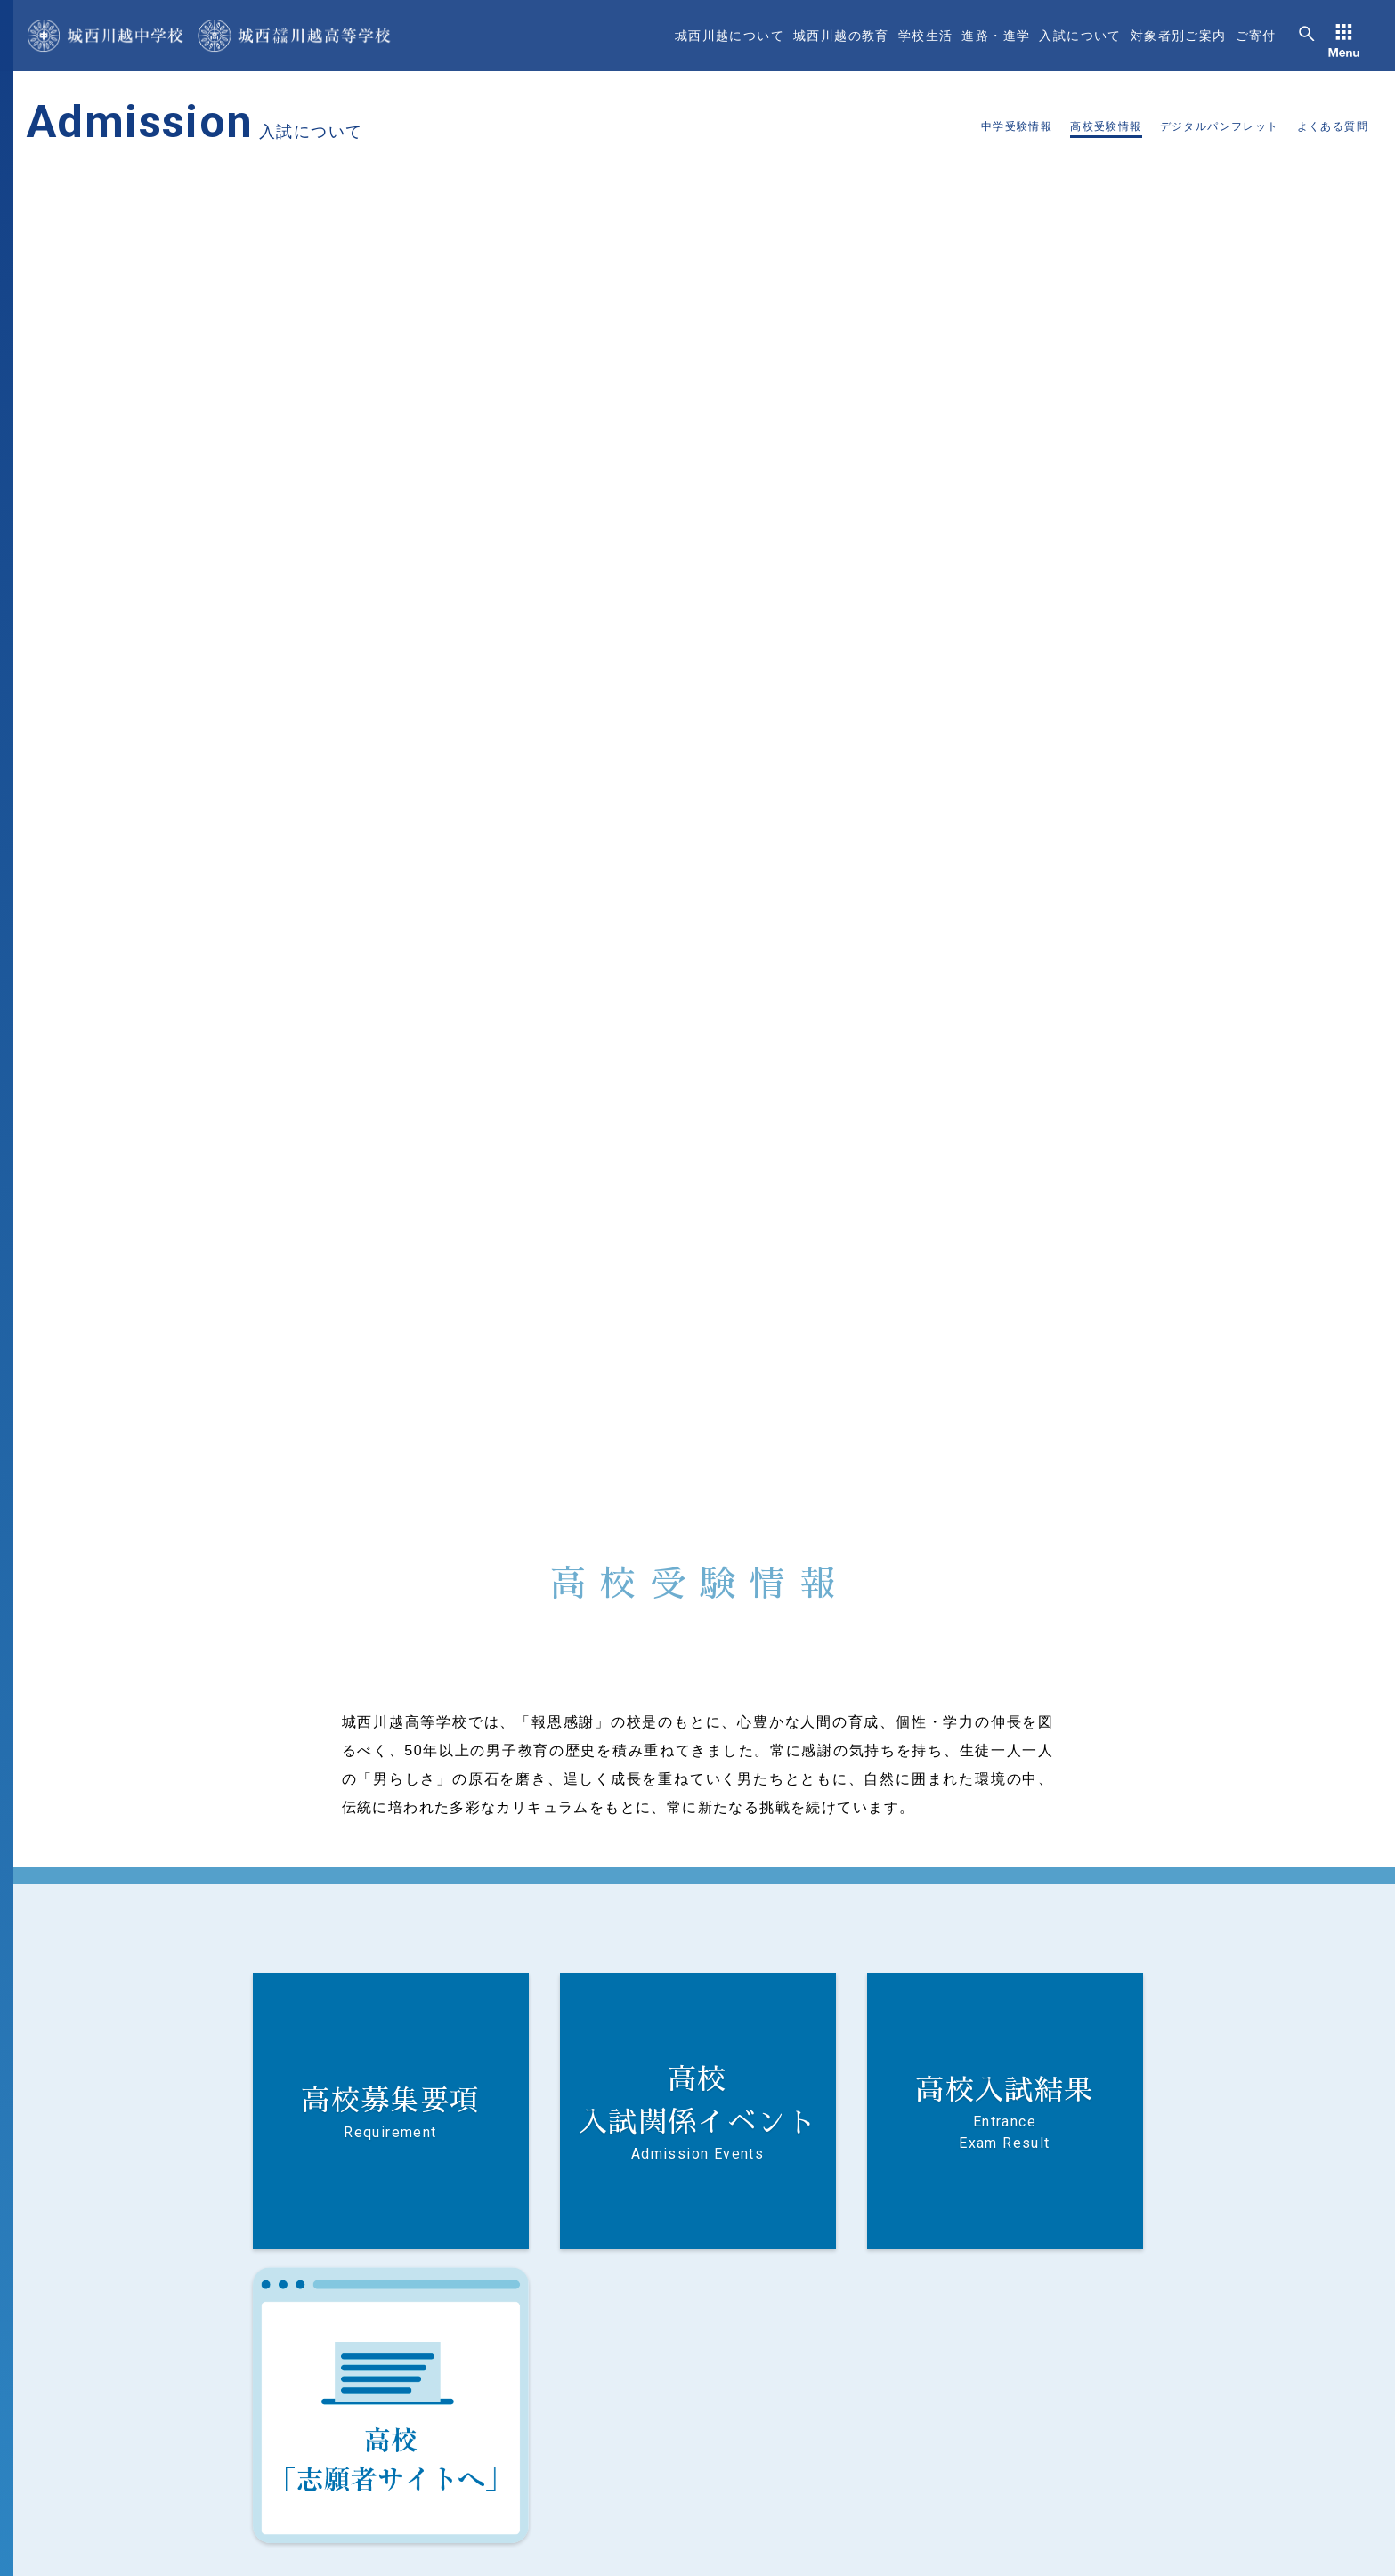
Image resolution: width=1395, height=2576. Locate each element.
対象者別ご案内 (1179, 35)
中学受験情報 (1016, 126)
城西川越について (729, 35)
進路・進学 (995, 35)
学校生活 (925, 35)
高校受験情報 (1105, 126)
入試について (1080, 35)
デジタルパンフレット (1219, 126)
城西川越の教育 (841, 35)
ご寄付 (1256, 35)
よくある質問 (1332, 126)
